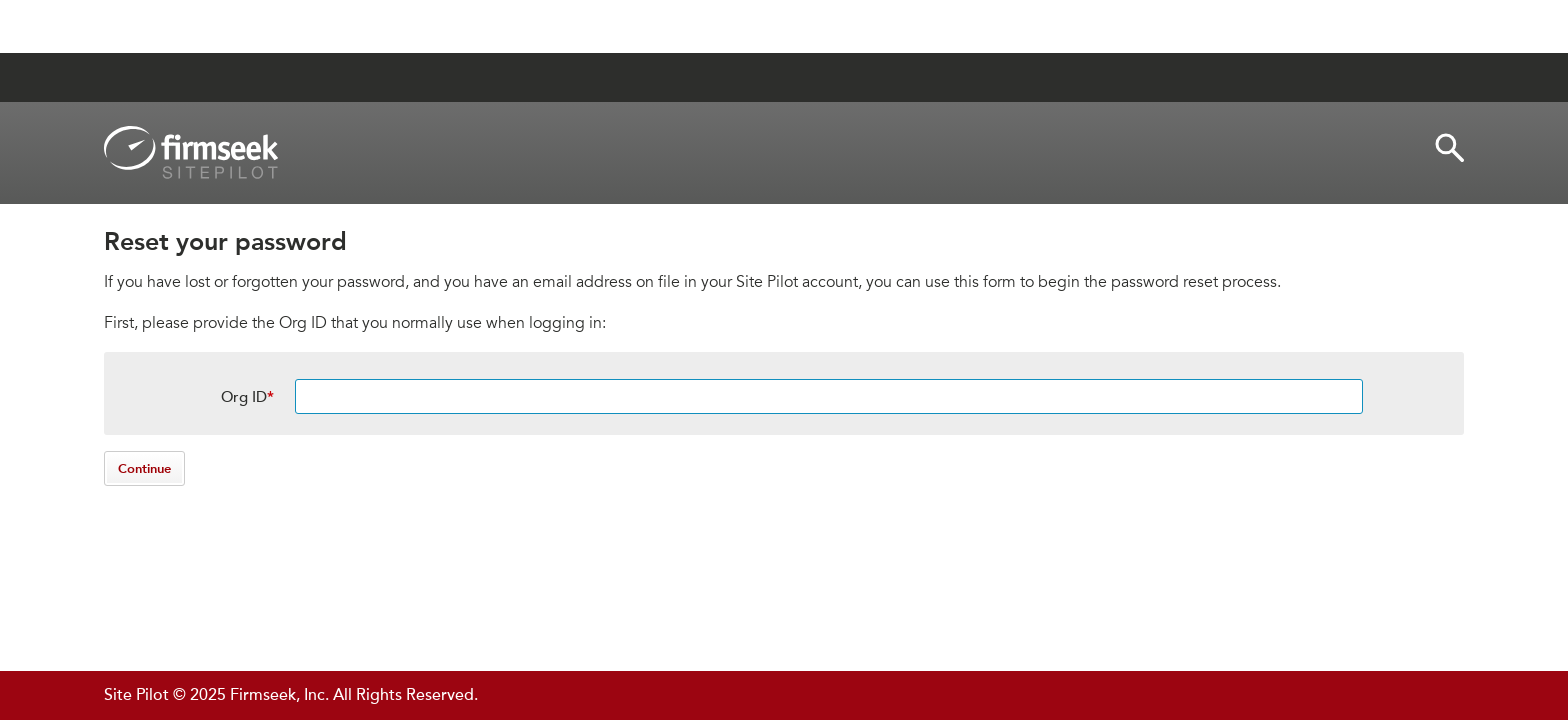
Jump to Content (180, 27)
